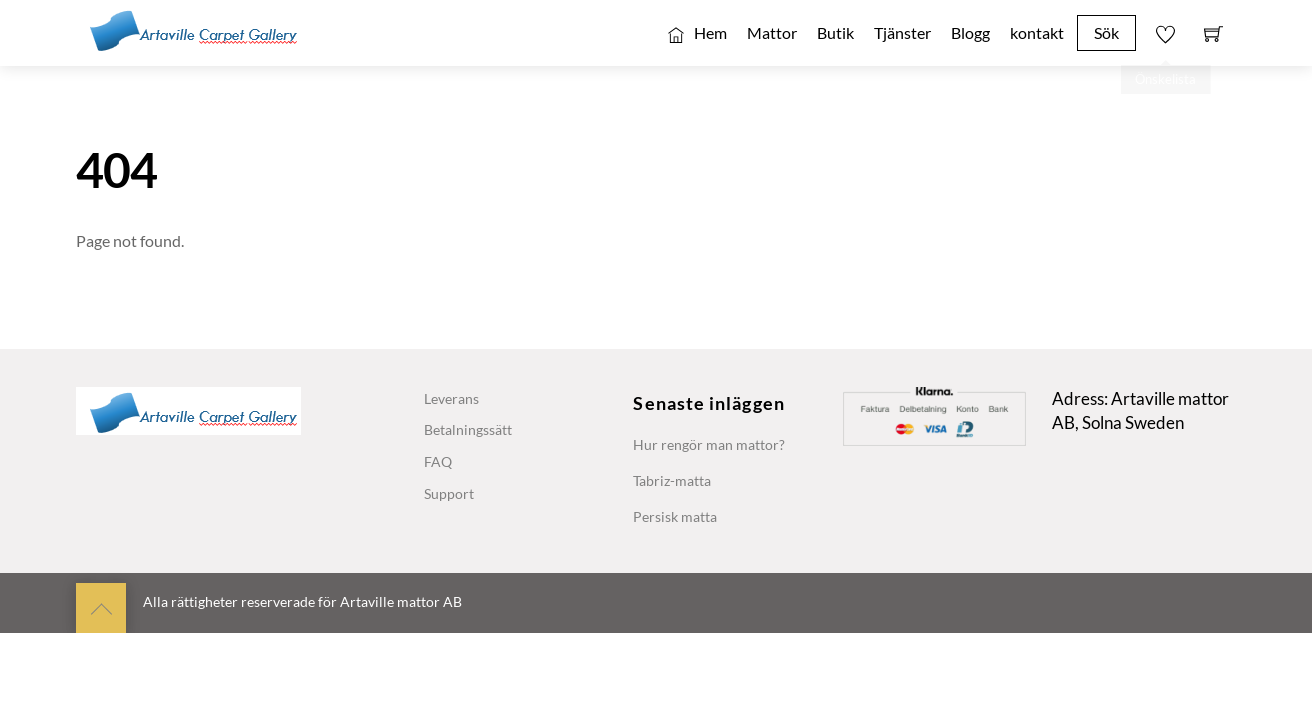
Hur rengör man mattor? (709, 444)
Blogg (970, 32)
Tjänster (902, 32)
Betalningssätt (468, 429)
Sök (1106, 32)
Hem (698, 32)
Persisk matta (675, 516)
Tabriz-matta (672, 480)
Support (449, 493)
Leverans (451, 398)
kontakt (1037, 32)
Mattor (772, 32)
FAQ (438, 461)
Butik (835, 32)
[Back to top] (101, 608)
